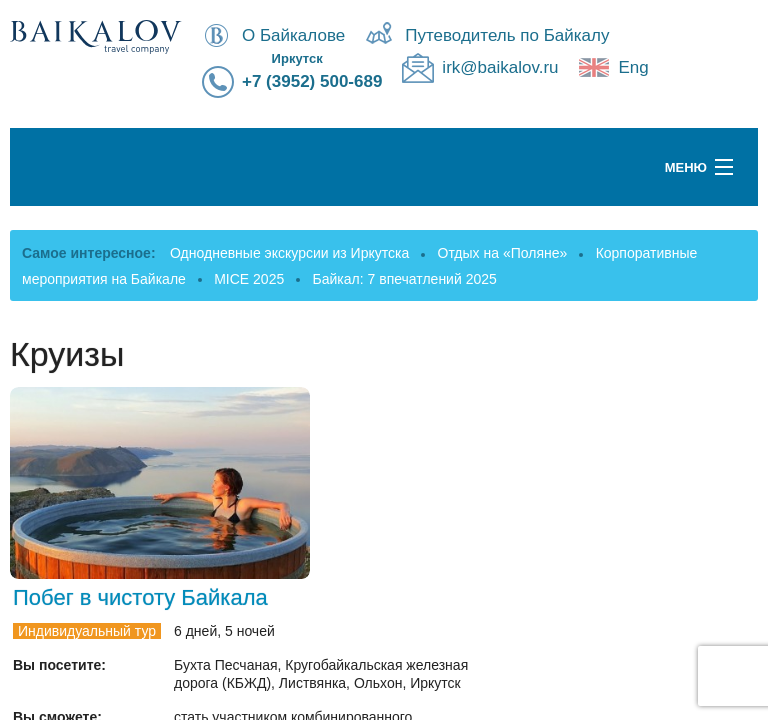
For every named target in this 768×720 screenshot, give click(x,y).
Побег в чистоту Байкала (140, 597)
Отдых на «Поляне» (503, 253)
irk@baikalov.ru (500, 67)
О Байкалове (293, 35)
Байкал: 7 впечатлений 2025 (405, 279)
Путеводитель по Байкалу (507, 35)
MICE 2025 (249, 279)
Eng (634, 67)
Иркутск (297, 59)
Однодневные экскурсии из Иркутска (289, 253)
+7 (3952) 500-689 (312, 81)
